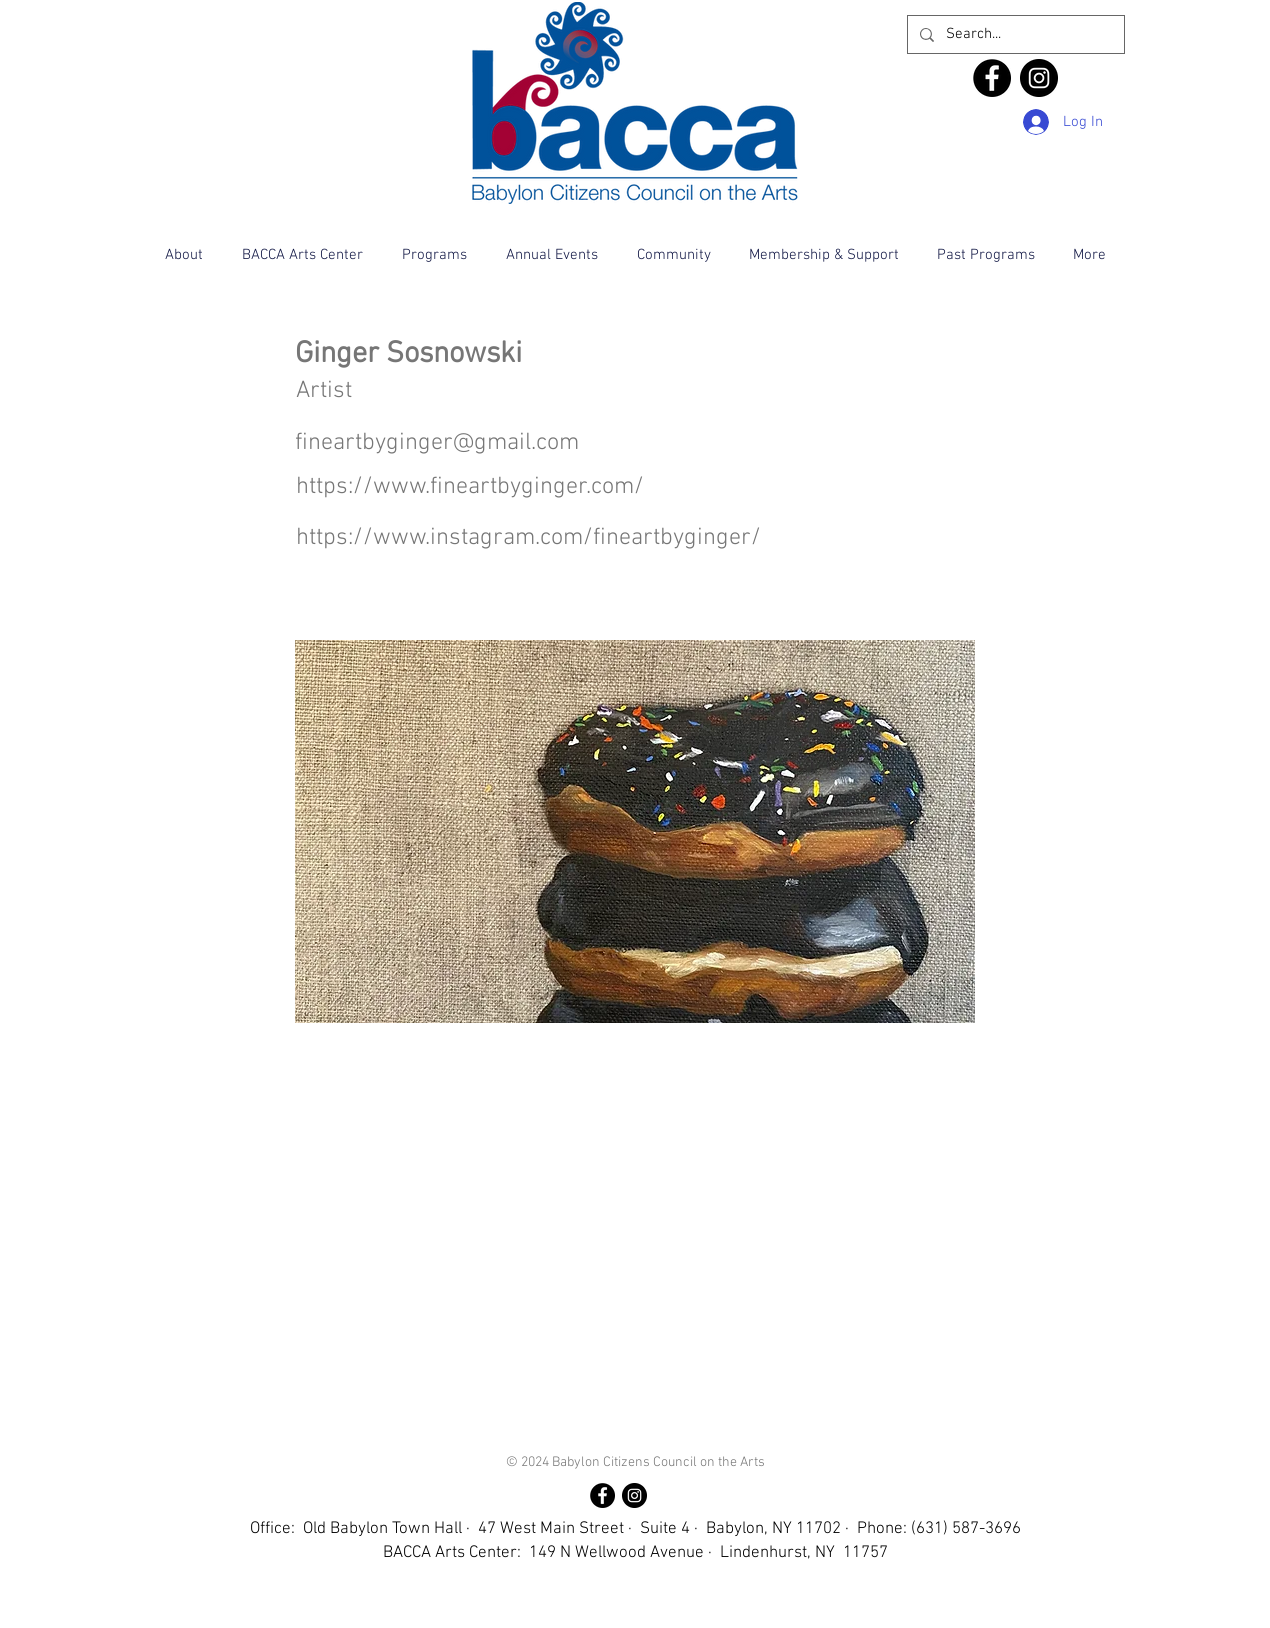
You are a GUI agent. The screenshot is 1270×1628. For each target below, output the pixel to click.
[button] (183, 255)
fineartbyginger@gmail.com (437, 443)
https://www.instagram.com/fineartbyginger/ (528, 538)
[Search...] (1014, 34)
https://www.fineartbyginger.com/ (470, 487)
